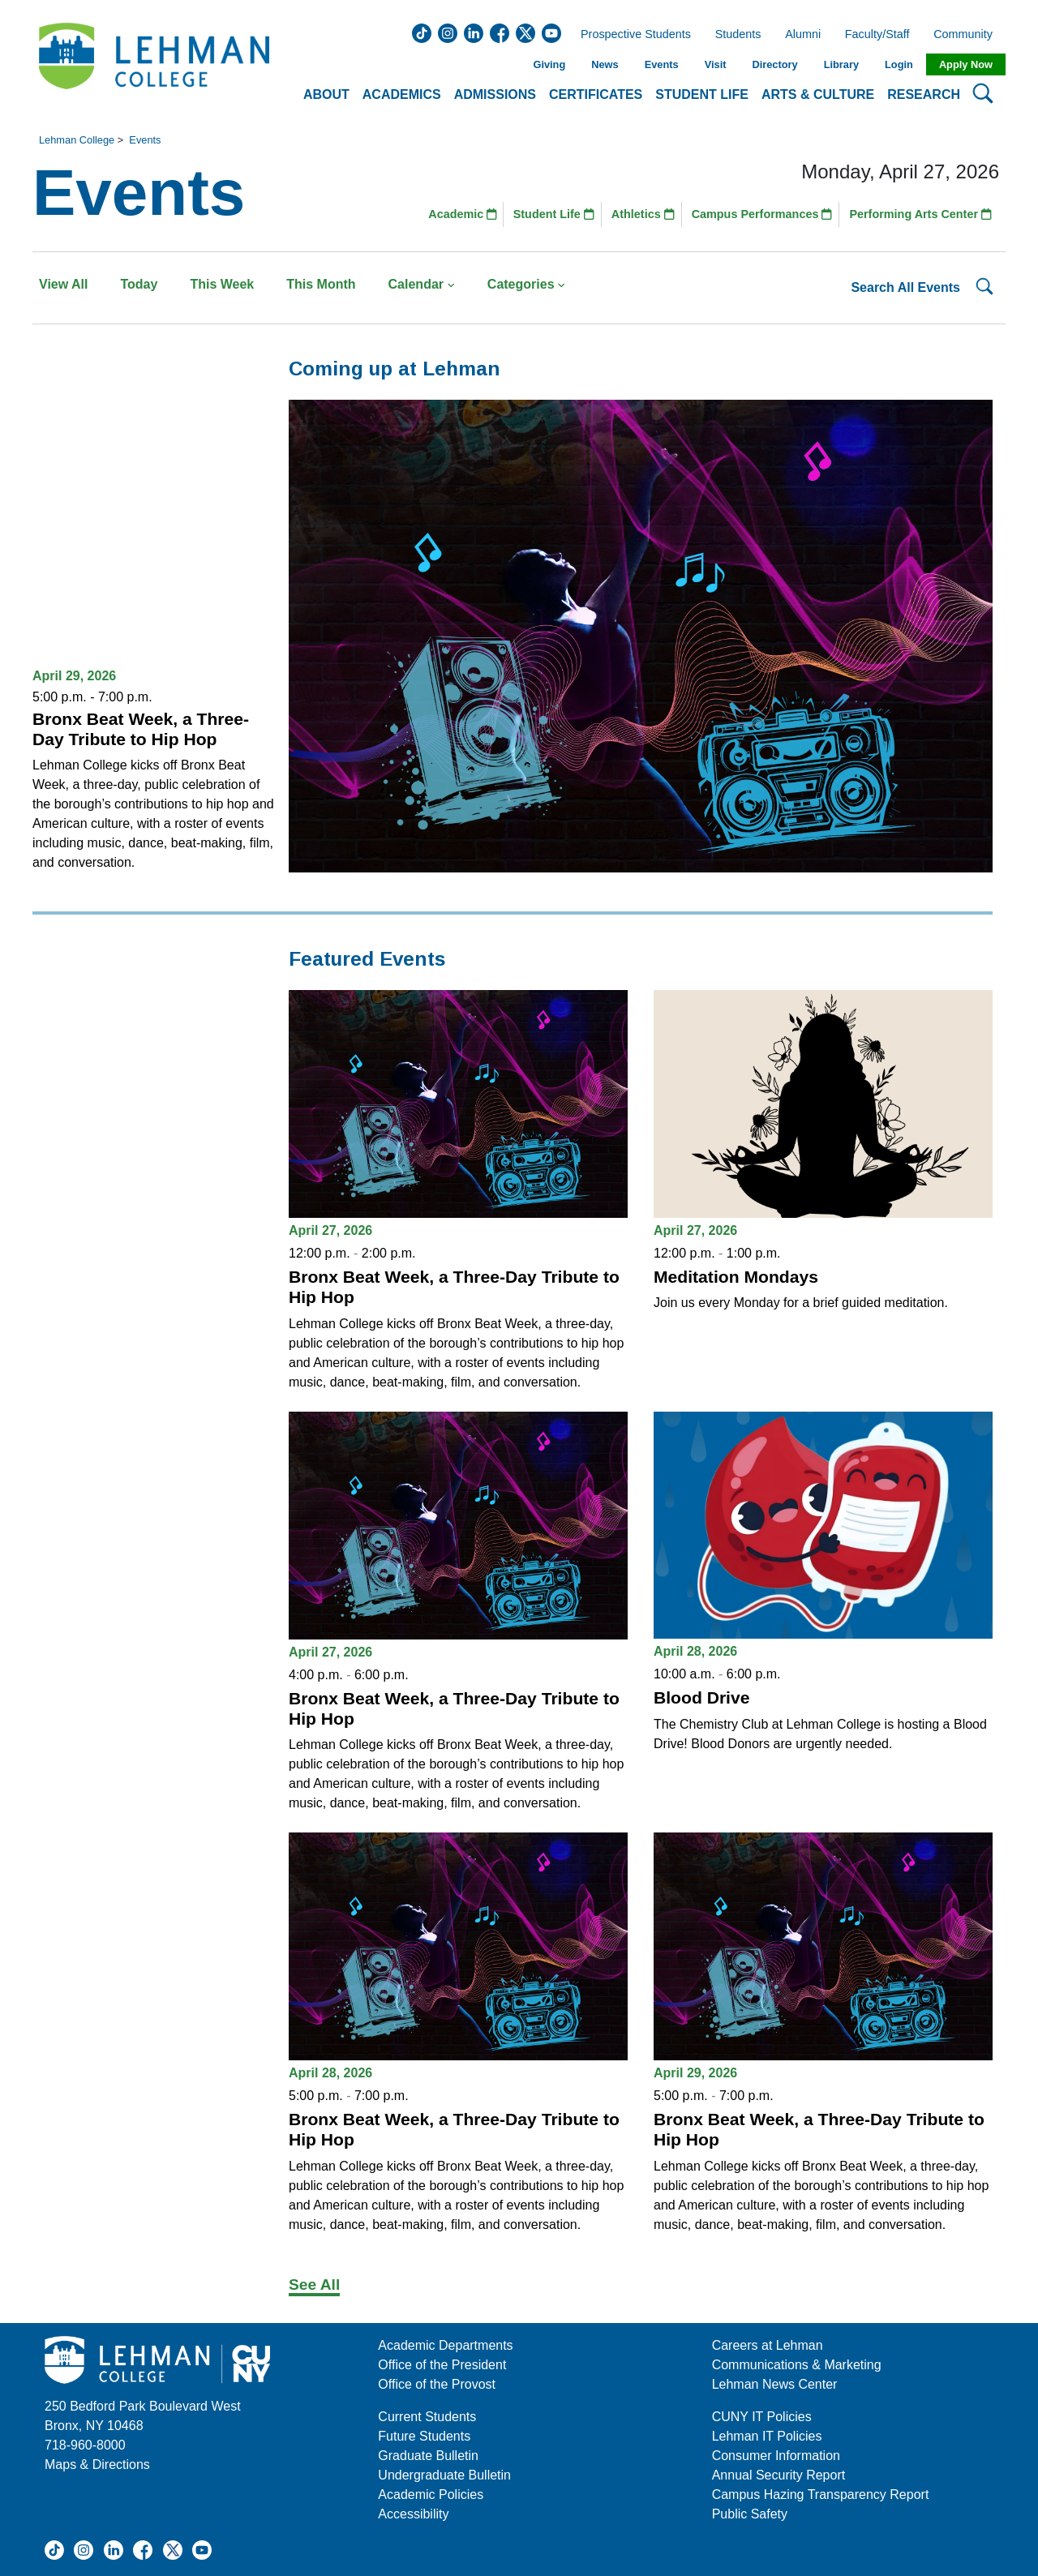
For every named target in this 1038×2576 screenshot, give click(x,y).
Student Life (553, 214)
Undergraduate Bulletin (444, 2475)
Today (138, 284)
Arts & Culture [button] (817, 94)
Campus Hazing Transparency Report (820, 2494)
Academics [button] (401, 94)
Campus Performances (762, 214)
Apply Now (966, 64)
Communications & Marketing (796, 2365)
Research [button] (923, 94)
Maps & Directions (97, 2464)
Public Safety (749, 2514)
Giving (549, 64)
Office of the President (442, 2365)
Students (738, 35)
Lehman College (76, 140)
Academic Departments (445, 2345)
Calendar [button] (421, 284)
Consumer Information (776, 2455)
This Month (320, 284)
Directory (774, 64)
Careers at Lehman (767, 2345)
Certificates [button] (595, 94)
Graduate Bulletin (428, 2455)
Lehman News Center (775, 2384)
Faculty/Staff (877, 35)
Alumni (803, 35)
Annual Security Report (779, 2475)
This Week (222, 284)
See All (314, 2284)
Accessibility (413, 2514)
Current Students (427, 2417)
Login (899, 64)
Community (968, 35)
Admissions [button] (495, 94)
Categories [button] (526, 284)
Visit (716, 64)
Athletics (643, 214)
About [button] (326, 94)
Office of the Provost (436, 2384)
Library (841, 64)
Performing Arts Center (920, 214)
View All (63, 284)
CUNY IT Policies (762, 2417)
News (604, 64)
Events (662, 64)
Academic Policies (430, 2494)
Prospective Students (631, 35)
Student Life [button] (701, 94)
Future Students (424, 2436)
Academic (462, 214)
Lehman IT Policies (767, 2436)
